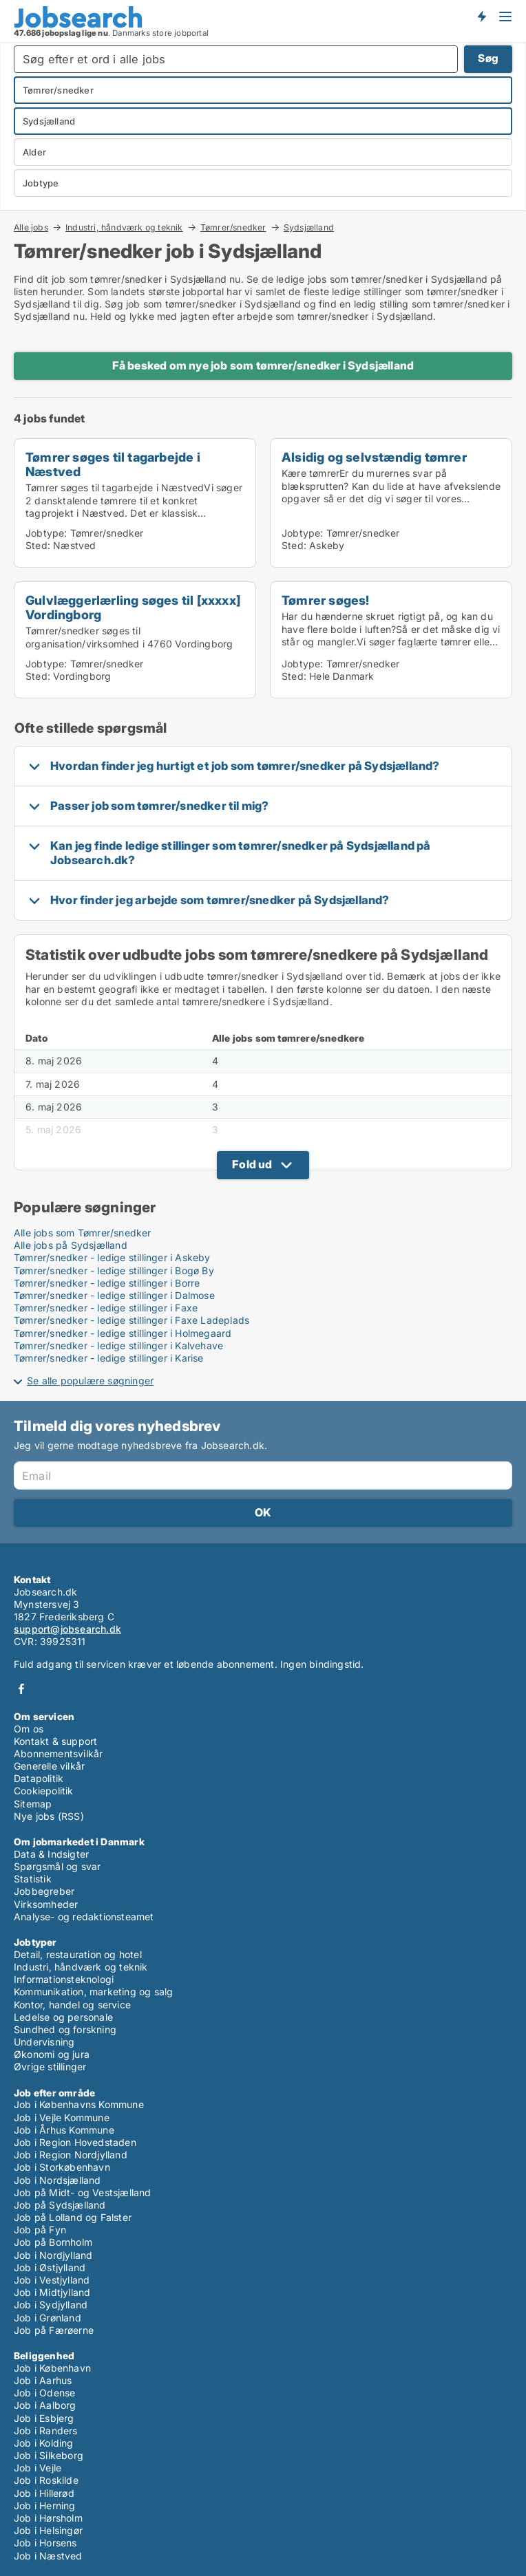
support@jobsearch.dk (67, 1629)
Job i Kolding (44, 2443)
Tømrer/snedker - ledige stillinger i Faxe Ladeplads (131, 1320)
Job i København (52, 2368)
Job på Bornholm (53, 2242)
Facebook (21, 1688)
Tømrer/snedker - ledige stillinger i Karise (109, 1358)
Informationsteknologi (64, 1979)
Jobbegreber (44, 1891)
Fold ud (252, 1164)
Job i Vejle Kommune (61, 2117)
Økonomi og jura (52, 2054)
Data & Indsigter (51, 1854)
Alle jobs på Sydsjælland (70, 1245)
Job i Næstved (48, 2556)
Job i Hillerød (44, 2493)
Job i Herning (45, 2505)
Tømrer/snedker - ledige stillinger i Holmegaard (122, 1333)
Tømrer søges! (326, 600)
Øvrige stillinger (50, 2066)
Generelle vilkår (49, 1766)
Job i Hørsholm (48, 2518)
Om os (28, 1729)
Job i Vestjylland (52, 2280)
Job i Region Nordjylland (70, 2154)
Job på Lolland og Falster (73, 2217)
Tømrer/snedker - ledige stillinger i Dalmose (114, 1295)
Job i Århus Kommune (64, 2130)
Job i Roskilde (46, 2480)
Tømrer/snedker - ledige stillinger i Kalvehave (118, 1345)
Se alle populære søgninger (90, 1380)
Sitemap (33, 1804)
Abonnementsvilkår (58, 1753)
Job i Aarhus (43, 2380)
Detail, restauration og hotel (78, 1954)
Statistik (33, 1879)
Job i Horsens (45, 2542)
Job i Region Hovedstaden (75, 2142)
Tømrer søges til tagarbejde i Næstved (112, 464)
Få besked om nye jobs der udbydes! (481, 15)
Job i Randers (46, 2430)
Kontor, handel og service (72, 2004)
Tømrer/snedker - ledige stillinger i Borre (107, 1283)
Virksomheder (46, 1904)
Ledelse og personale (63, 2017)
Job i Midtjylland (52, 2292)
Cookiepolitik (44, 1790)
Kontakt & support (55, 1741)
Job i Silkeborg (48, 2455)
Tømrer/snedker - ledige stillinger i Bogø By (114, 1270)
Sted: (37, 545)
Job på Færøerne (54, 2330)
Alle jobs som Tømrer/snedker (82, 1232)
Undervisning (44, 2042)
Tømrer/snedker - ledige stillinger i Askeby (112, 1257)
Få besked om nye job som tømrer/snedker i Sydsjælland (263, 365)
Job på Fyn (40, 2229)
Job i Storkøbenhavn (62, 2167)
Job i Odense (44, 2392)
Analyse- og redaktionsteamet (84, 1916)
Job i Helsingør (48, 2530)
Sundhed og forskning (65, 2029)
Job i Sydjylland (50, 2304)
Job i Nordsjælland (57, 2180)
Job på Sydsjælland (60, 2205)
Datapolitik (38, 1778)
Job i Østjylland (49, 2267)
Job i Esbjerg (44, 2418)
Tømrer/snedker (233, 227)
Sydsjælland (309, 228)
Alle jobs (31, 227)
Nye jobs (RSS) (49, 1816)
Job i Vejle (37, 2467)
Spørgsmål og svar (57, 1866)
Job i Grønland (47, 2317)
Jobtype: (46, 533)
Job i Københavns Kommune (79, 2104)
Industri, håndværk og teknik (124, 227)
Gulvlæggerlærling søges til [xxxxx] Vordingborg (132, 607)
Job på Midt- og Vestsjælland (82, 2192)
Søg (488, 58)
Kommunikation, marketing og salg (93, 1991)
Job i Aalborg (45, 2405)
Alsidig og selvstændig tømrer (374, 456)
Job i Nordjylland (53, 2255)
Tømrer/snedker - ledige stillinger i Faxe (106, 1307)
